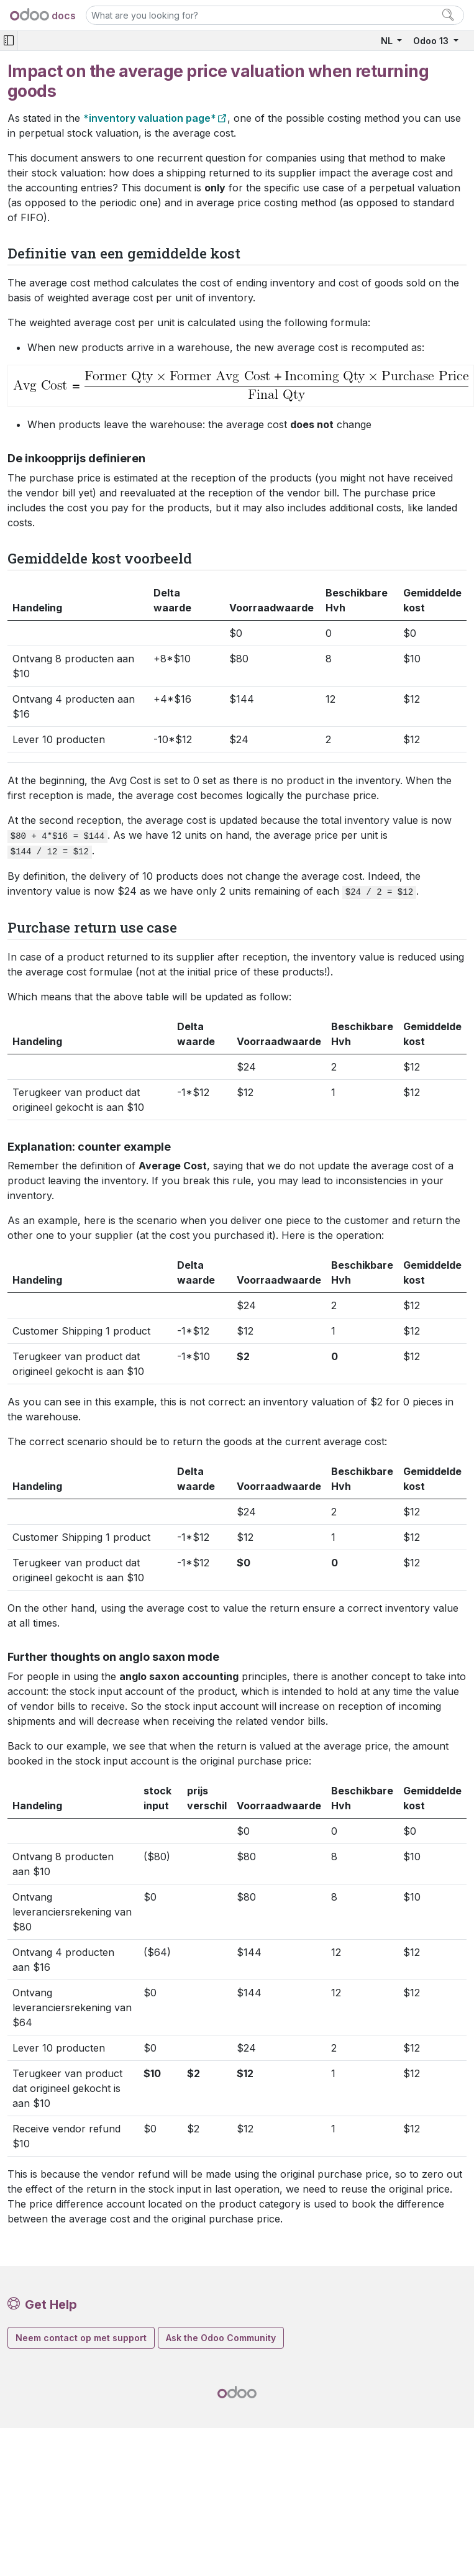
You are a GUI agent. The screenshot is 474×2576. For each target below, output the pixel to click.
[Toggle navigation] (8, 40)
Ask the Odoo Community (221, 2337)
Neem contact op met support (81, 2337)
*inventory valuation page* (149, 118)
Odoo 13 (432, 40)
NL (388, 40)
